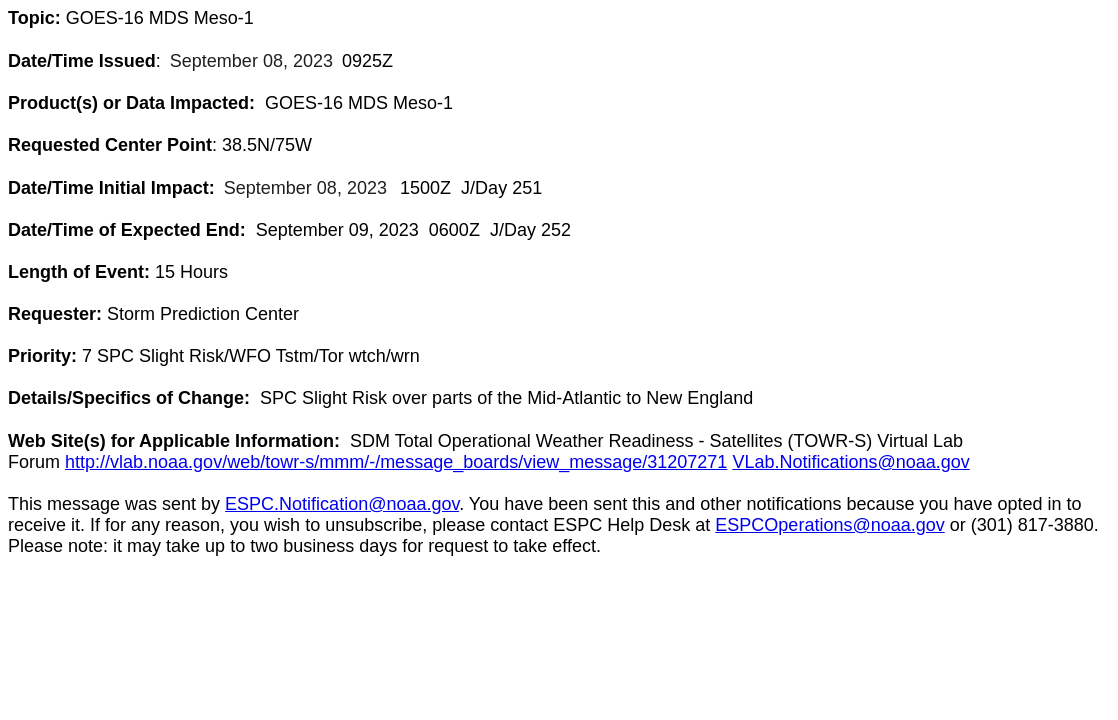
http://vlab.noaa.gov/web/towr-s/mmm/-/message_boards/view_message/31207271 (396, 462)
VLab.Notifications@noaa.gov (850, 462)
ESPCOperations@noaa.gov (829, 525)
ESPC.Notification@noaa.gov (342, 504)
